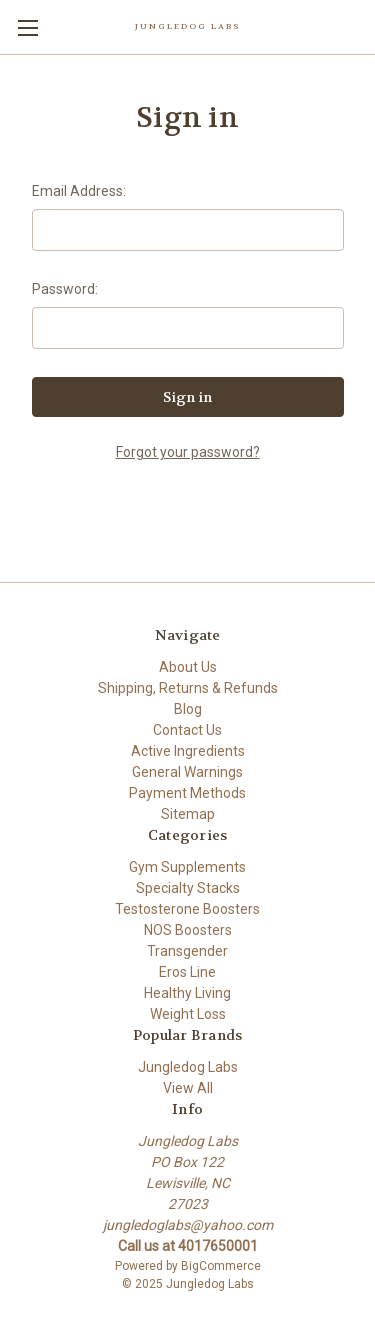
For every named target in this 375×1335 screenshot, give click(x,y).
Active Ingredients (188, 751)
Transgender (187, 951)
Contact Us (187, 730)
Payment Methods (187, 793)
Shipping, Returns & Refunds (188, 688)
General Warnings (187, 772)
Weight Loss (188, 1014)
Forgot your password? (188, 452)
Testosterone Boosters (187, 909)
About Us (188, 667)
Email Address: (79, 191)
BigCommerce (221, 1266)
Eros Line (187, 972)
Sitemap (188, 814)
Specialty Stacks (188, 888)
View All (188, 1088)
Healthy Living (187, 993)
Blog (188, 709)
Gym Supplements (187, 867)
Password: (65, 289)
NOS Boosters (188, 930)
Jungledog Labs (188, 1067)
